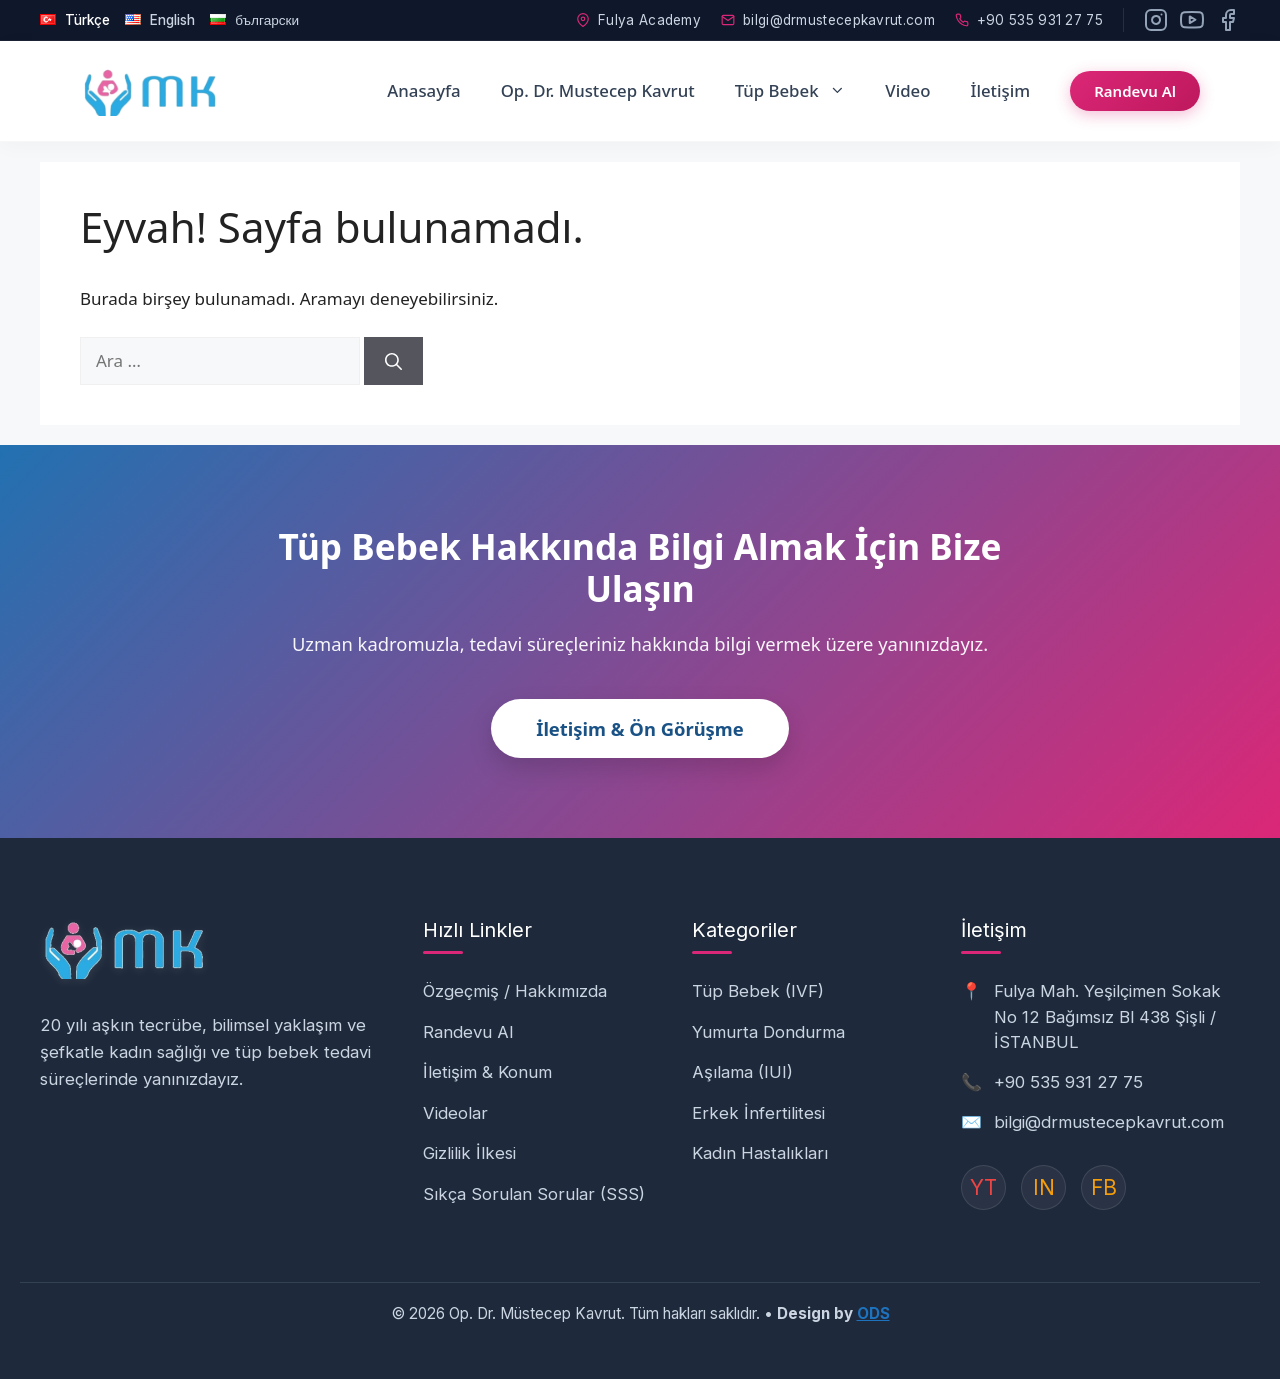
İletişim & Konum (487, 1072)
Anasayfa (423, 90)
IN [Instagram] (1044, 1187)
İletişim (1000, 90)
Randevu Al (1135, 91)
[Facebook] (1228, 20)
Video (907, 90)
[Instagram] (1156, 20)
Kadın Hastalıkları (760, 1153)
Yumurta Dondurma (768, 1032)
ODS (873, 1313)
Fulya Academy (638, 20)
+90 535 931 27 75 (1029, 20)
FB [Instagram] (1104, 1187)
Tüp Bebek (800, 91)
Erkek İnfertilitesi (758, 1113)
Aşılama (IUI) (742, 1072)
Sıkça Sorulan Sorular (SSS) (534, 1194)
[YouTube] (1192, 20)
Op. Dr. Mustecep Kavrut (598, 90)
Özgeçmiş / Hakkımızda (515, 991)
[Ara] (393, 361)
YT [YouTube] (983, 1187)
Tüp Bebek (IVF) (758, 991)
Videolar (455, 1113)
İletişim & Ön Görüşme (640, 728)
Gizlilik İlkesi (469, 1153)
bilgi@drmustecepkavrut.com (828, 20)
